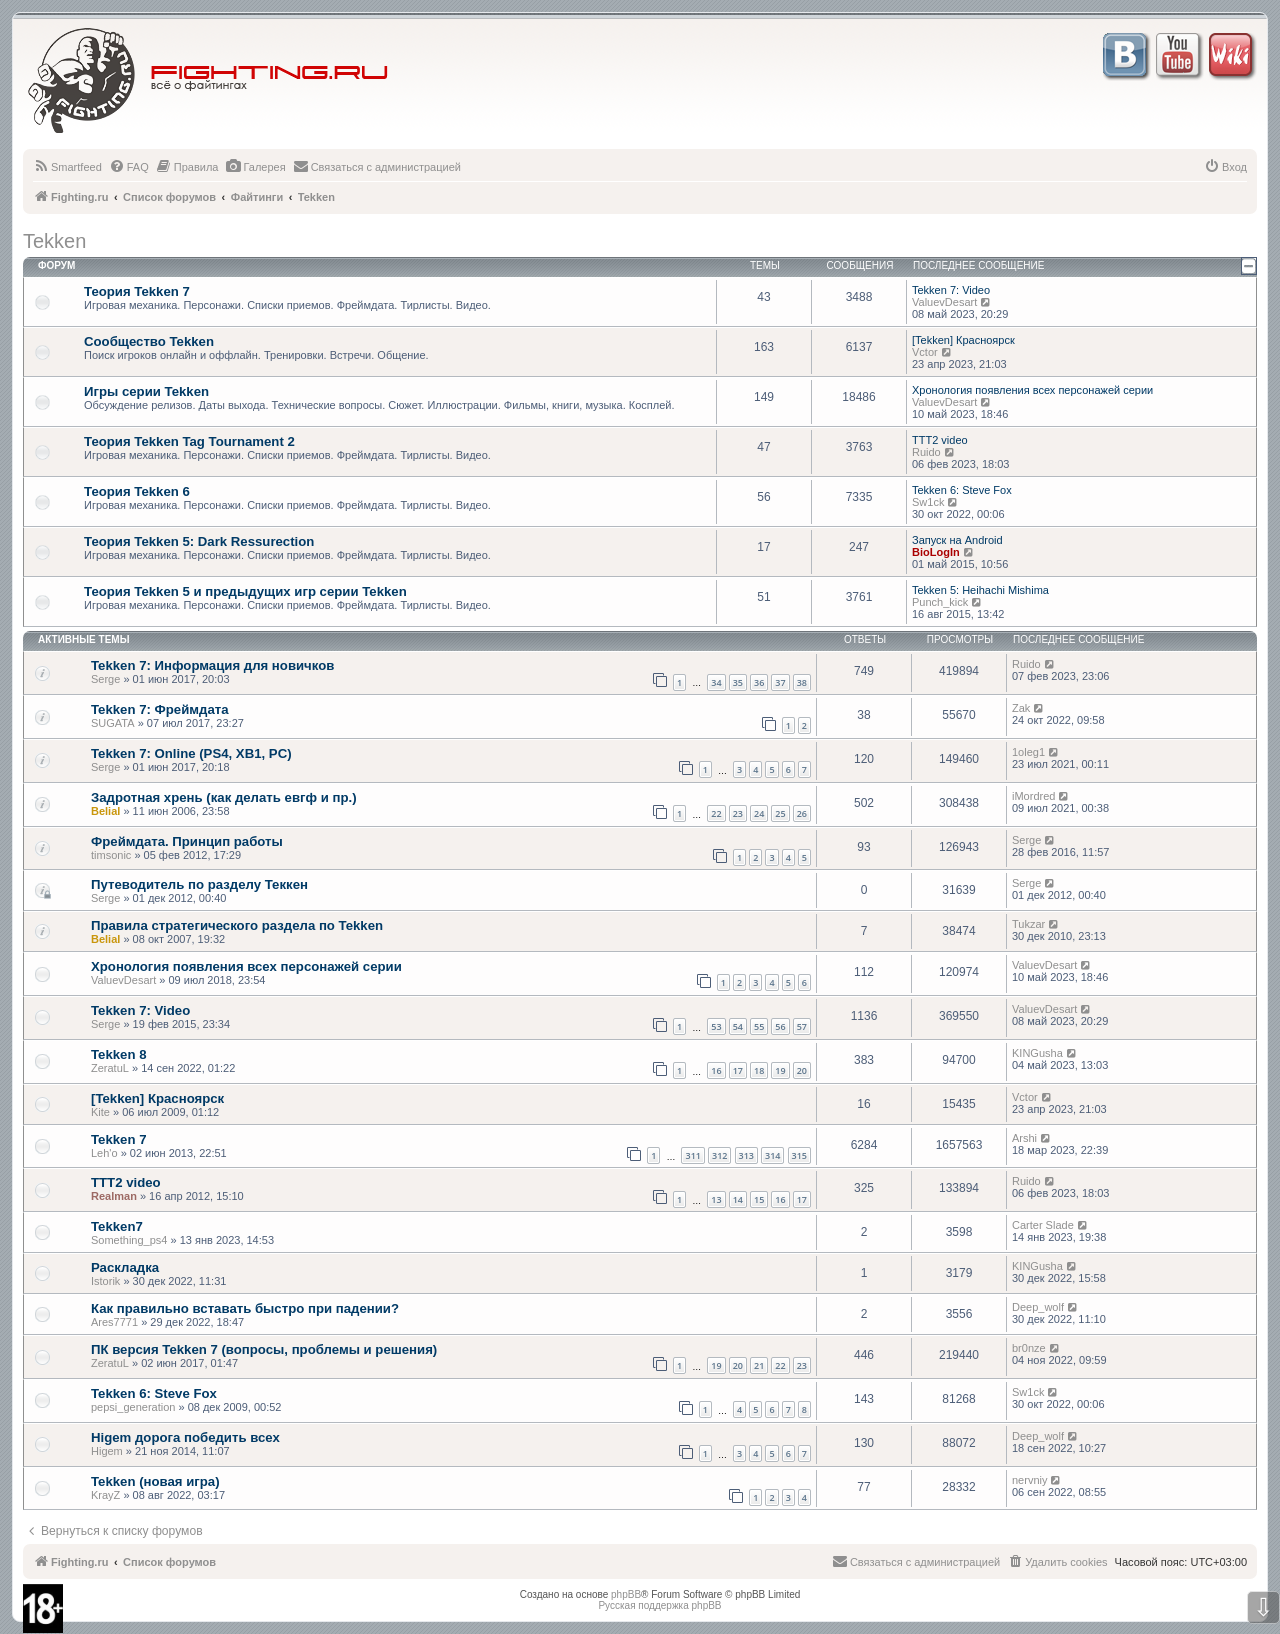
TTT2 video (940, 440)
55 (759, 1026)
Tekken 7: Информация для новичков (212, 665)
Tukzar (1028, 924)
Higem (107, 1451)
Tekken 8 (118, 1054)
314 (772, 1155)
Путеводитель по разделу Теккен (199, 884)
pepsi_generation (133, 1407)
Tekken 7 (118, 1139)
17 (738, 1070)
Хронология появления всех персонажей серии (1032, 390)
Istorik (105, 1281)
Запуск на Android (957, 540)
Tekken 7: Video (951, 290)
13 (716, 1199)
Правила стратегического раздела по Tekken (237, 925)
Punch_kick (940, 602)
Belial (105, 811)
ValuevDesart (944, 302)
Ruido (926, 452)
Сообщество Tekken (149, 341)
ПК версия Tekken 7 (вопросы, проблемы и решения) (264, 1349)
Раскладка (125, 1267)
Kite (100, 1112)
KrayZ (105, 1495)
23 (738, 813)
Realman (114, 1196)
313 (746, 1155)
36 (759, 682)
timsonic (111, 855)
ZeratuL (110, 1068)
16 (716, 1070)
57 (802, 1026)
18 (759, 1070)
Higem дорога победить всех (185, 1437)
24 (759, 813)
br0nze (1029, 1348)
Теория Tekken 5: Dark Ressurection (199, 541)
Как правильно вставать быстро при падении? (245, 1308)
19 (780, 1070)
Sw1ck (928, 502)
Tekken (54, 241)
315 (799, 1155)
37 (780, 682)
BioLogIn (936, 552)
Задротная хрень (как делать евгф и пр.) (224, 797)
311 (692, 1155)
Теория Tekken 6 (137, 491)
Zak (1021, 708)
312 (719, 1155)
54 (738, 1026)
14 (738, 1199)
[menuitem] (67, 167)
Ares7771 (114, 1322)
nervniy (1029, 1480)
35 (738, 682)
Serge (105, 679)
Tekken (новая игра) (155, 1481)
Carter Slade (1043, 1225)
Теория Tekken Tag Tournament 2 (189, 441)
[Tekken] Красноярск (963, 340)
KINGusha (1037, 1053)
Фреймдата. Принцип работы (187, 841)
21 (759, 1365)
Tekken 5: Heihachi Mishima (980, 590)
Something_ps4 (129, 1240)
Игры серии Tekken (146, 391)
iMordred (1033, 796)
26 (802, 813)
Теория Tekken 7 (137, 291)
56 (780, 1026)
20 (802, 1070)
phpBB (626, 1594)
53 (716, 1026)
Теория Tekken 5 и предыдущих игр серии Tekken (245, 591)
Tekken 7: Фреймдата (160, 709)
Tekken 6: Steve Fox (962, 490)
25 (780, 813)
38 (802, 682)
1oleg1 (1028, 752)
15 (759, 1199)
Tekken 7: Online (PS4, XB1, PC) (191, 753)
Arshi (1024, 1138)
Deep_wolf (1038, 1307)
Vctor (925, 352)
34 (716, 682)
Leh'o (104, 1153)
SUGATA (113, 723)
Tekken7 (117, 1226)
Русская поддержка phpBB (659, 1605)
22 (716, 813)
